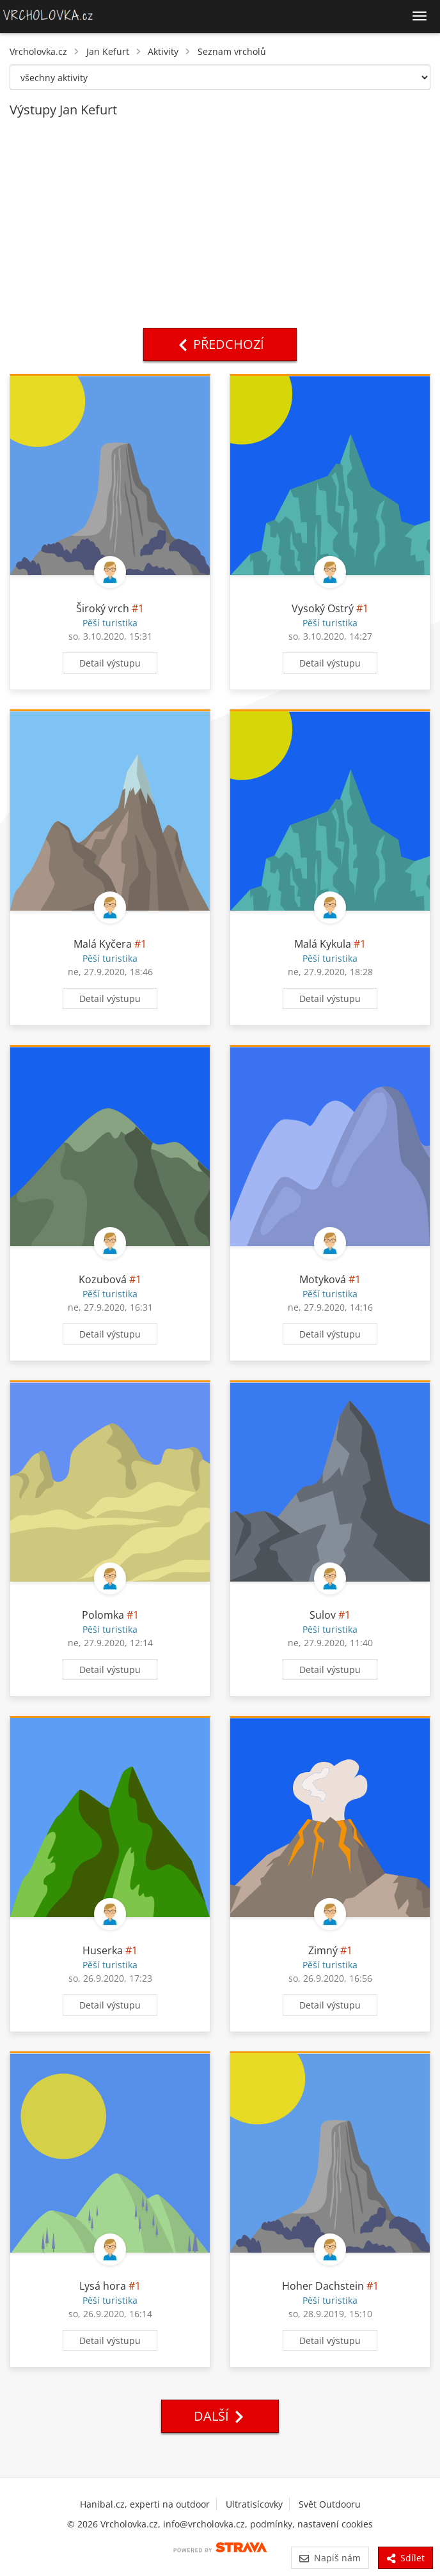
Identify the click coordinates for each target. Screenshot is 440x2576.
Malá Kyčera (103, 944)
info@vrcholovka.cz (204, 2524)
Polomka (103, 1615)
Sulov (323, 1615)
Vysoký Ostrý (323, 608)
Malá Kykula (322, 944)
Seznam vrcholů (232, 51)
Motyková (322, 1279)
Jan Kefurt (107, 51)
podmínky (271, 2524)
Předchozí (220, 344)
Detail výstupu (110, 663)
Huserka (103, 1950)
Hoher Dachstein (323, 2286)
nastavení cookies (335, 2524)
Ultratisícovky (254, 2504)
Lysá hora (102, 2286)
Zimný (323, 1950)
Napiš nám (329, 2558)
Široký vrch (102, 608)
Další (220, 2416)
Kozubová (103, 1279)
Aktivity (163, 51)
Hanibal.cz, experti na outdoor (145, 2504)
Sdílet (405, 2558)
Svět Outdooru (330, 2504)
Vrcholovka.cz (38, 51)
